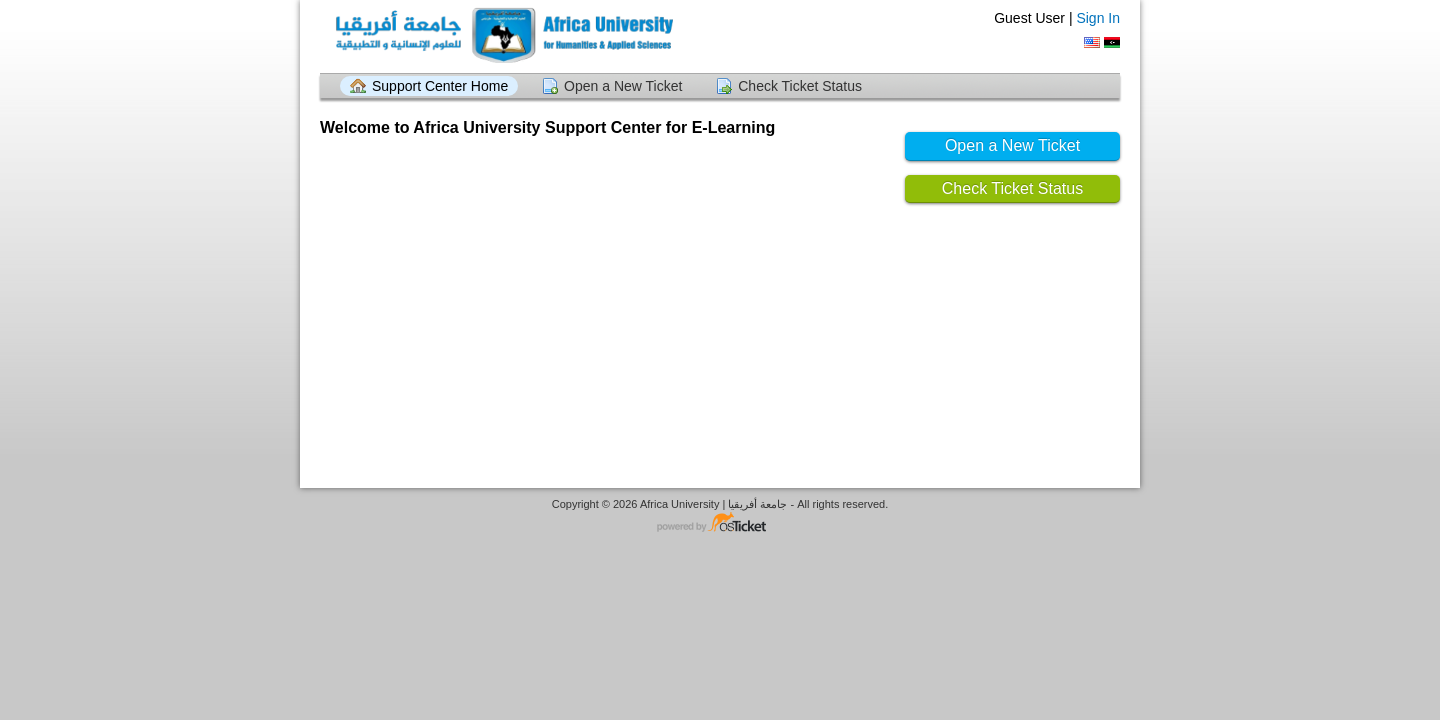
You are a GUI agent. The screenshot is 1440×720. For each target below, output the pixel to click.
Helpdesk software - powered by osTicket (720, 523)
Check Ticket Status (800, 86)
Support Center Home (440, 86)
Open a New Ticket (623, 86)
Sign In (1098, 18)
